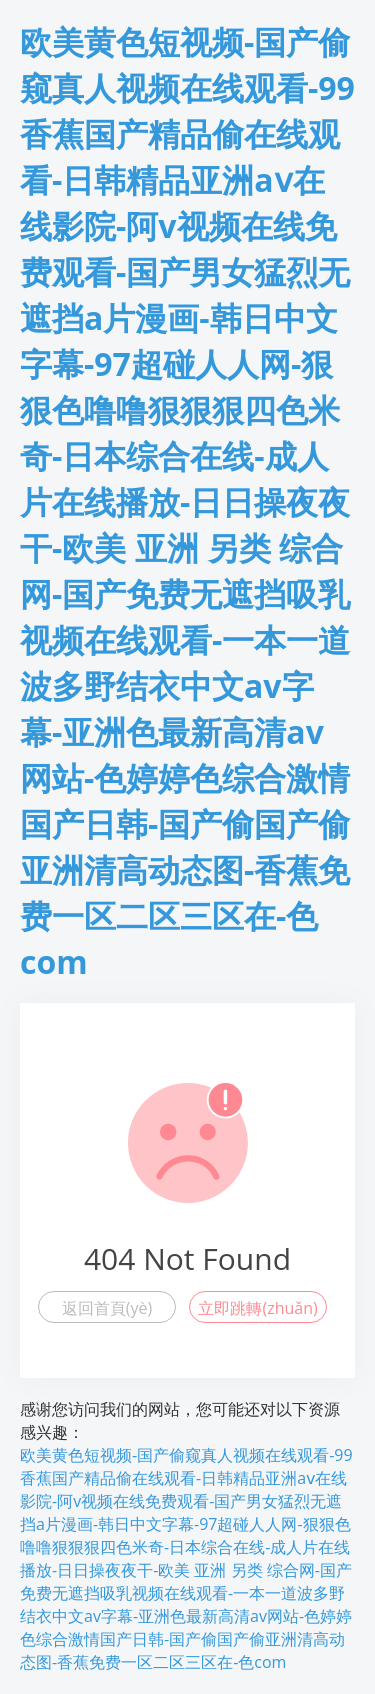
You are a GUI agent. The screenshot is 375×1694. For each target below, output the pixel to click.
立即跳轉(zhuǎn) (257, 1308)
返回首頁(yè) (107, 1308)
